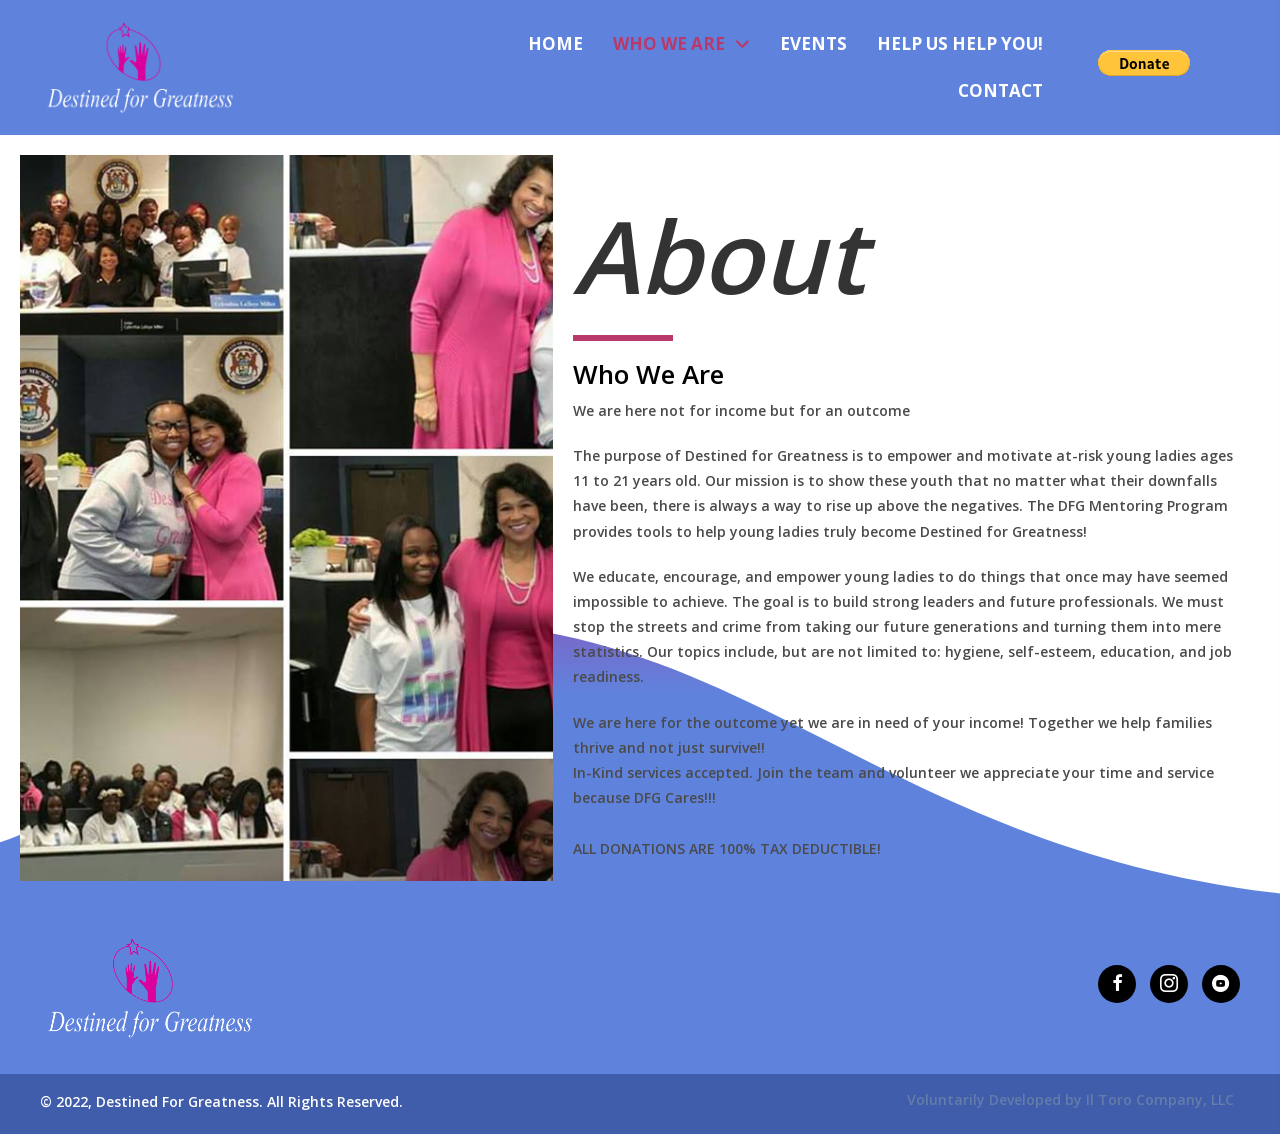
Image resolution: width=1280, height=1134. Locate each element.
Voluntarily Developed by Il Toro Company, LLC (1070, 1099)
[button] (1117, 984)
